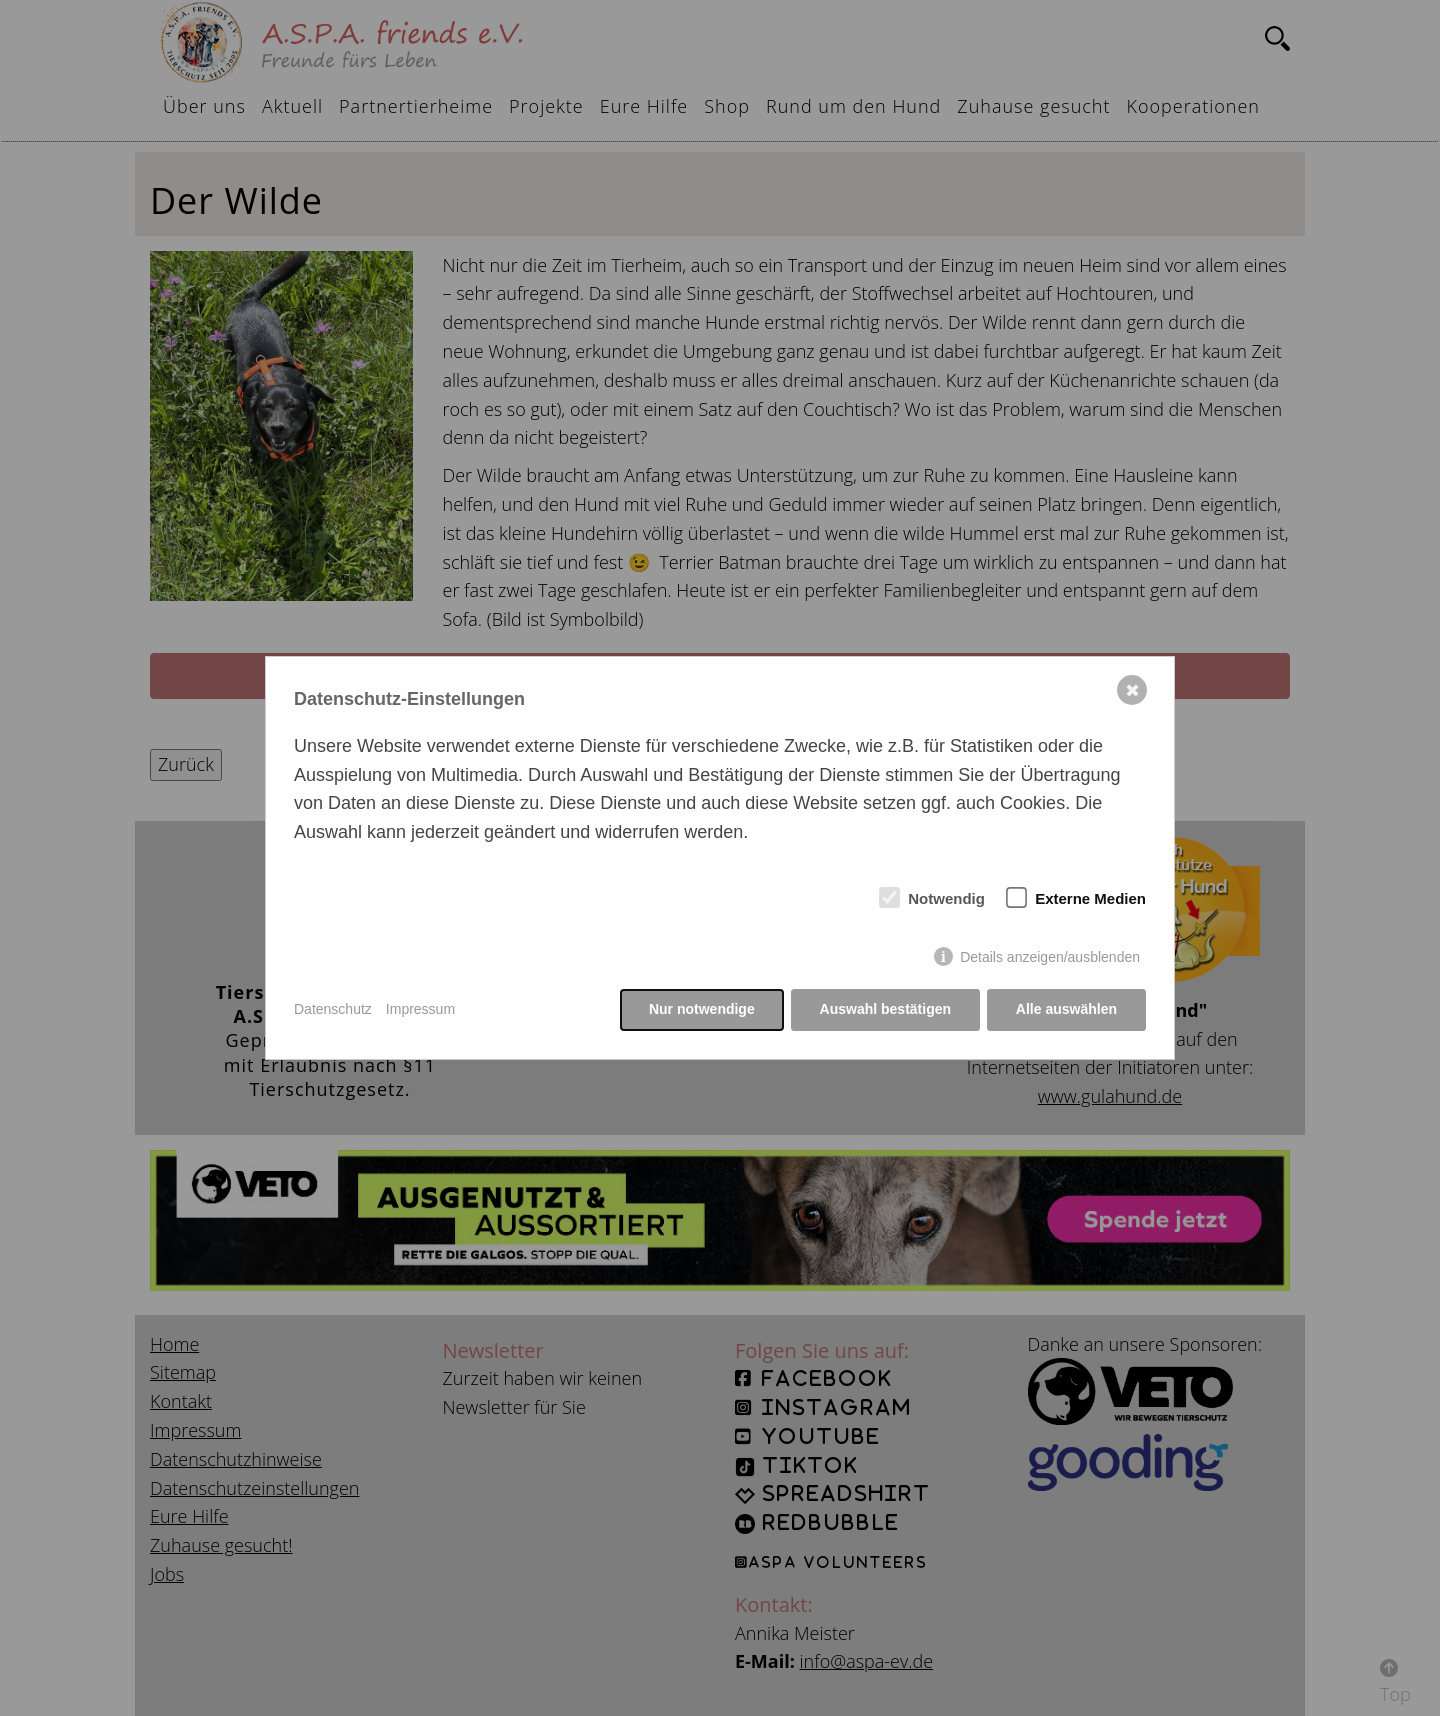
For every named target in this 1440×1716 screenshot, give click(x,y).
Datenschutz (333, 1009)
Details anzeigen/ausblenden (1050, 957)
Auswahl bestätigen (884, 1009)
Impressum (420, 1009)
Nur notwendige (702, 1009)
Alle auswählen (1066, 1009)
